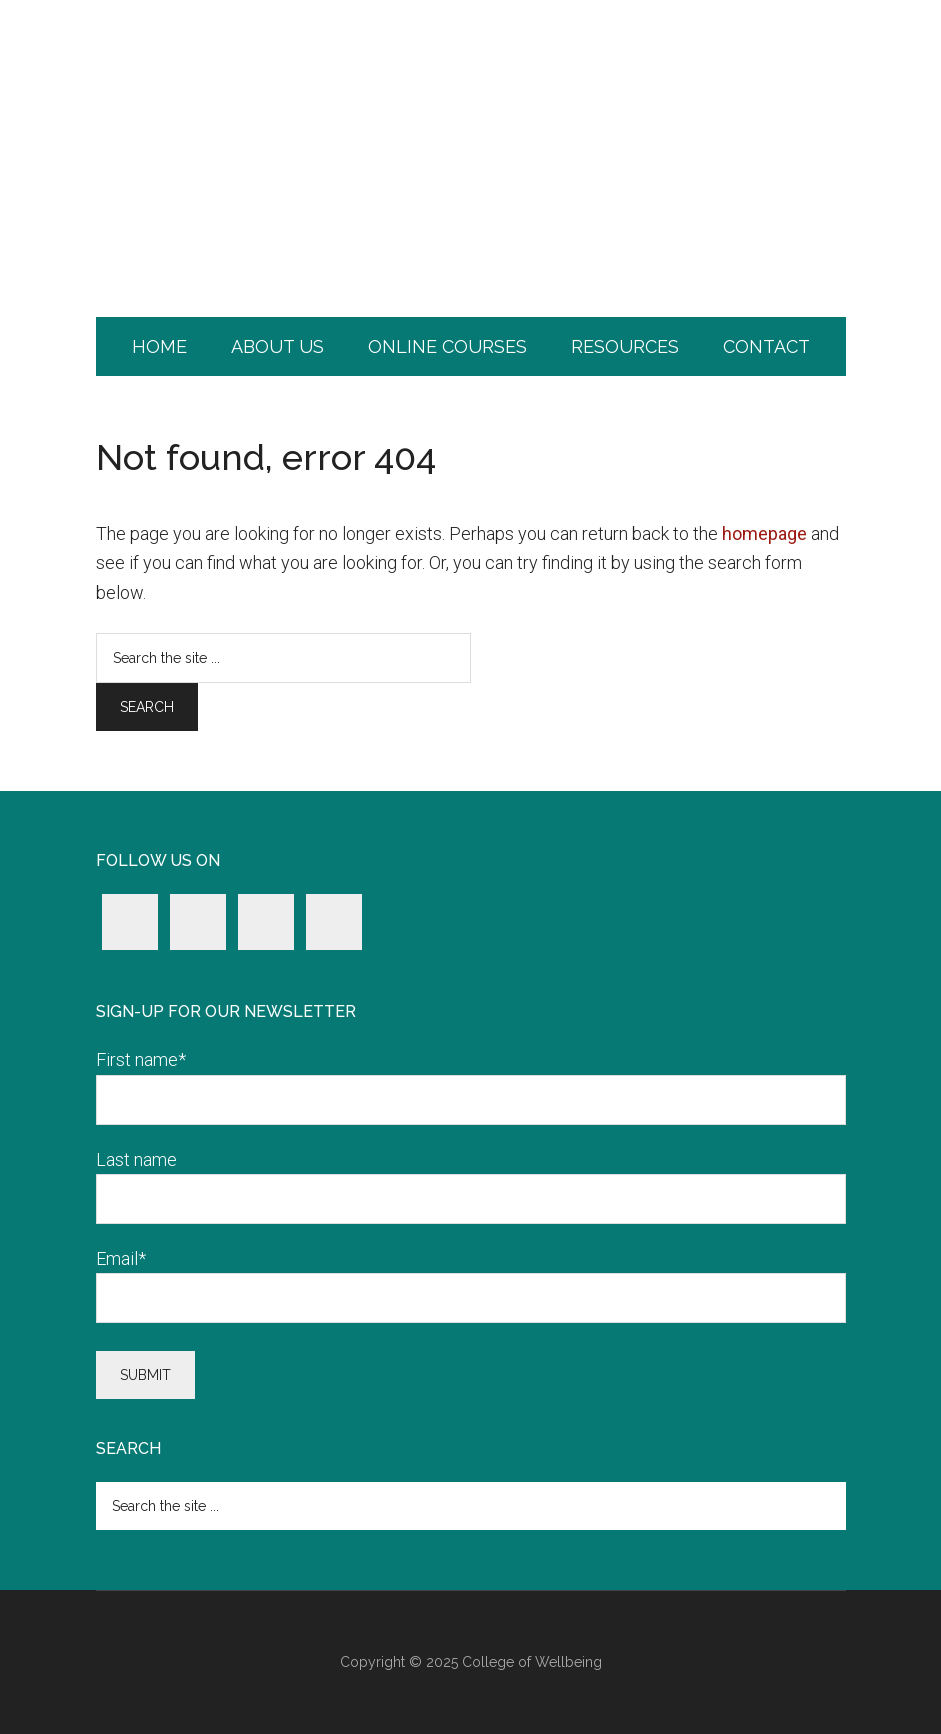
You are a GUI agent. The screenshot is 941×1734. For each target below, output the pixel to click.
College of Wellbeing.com (471, 85)
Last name (136, 1159)
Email (121, 1258)
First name (141, 1059)
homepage (764, 533)
